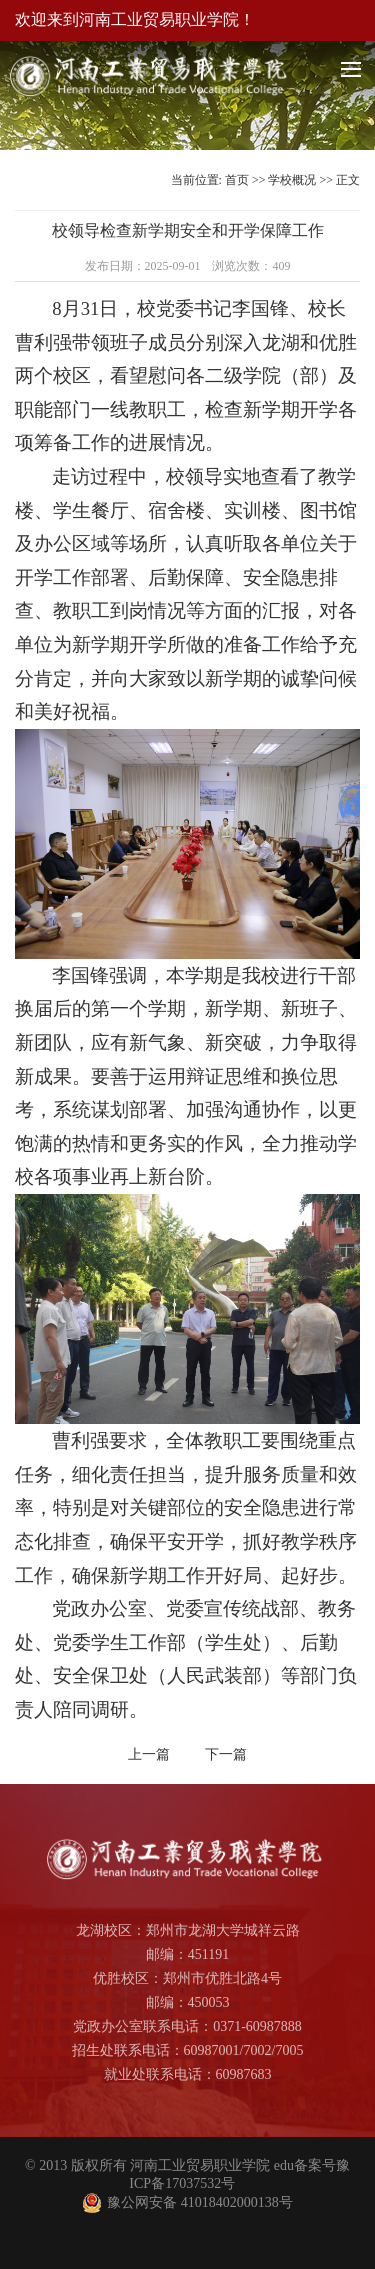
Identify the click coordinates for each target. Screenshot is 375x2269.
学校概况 (292, 180)
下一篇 (226, 1754)
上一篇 (149, 1754)
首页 (237, 180)
